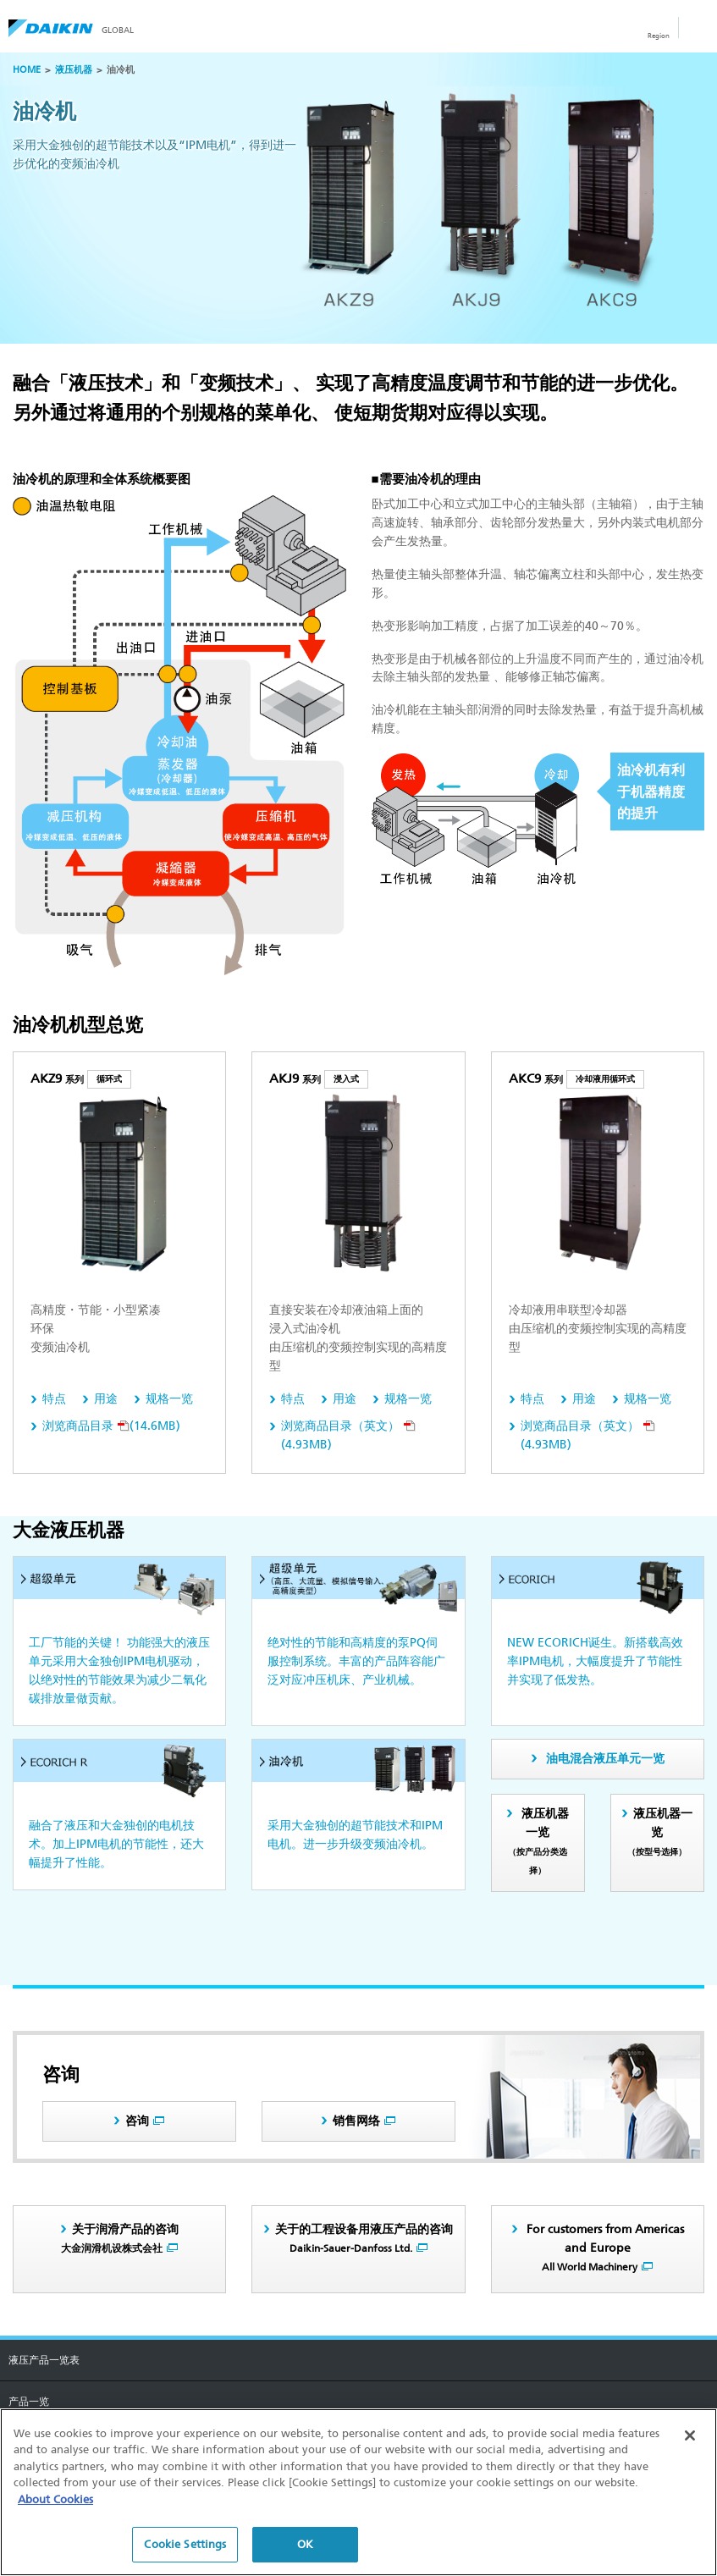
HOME (27, 69)
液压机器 (73, 69)
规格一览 (169, 1399)
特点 (54, 1399)
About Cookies (55, 2499)
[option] (358, 198)
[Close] (690, 2435)
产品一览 (28, 2402)
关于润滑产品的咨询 (120, 2238)
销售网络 (356, 2121)
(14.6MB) (111, 1426)
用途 (106, 1399)
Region (659, 35)
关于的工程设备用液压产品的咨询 (364, 2238)
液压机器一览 (538, 1841)
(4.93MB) (348, 1435)
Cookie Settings (185, 2544)
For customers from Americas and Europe (603, 2247)
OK (305, 2544)
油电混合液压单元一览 (605, 1758)
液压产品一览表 (44, 2360)
